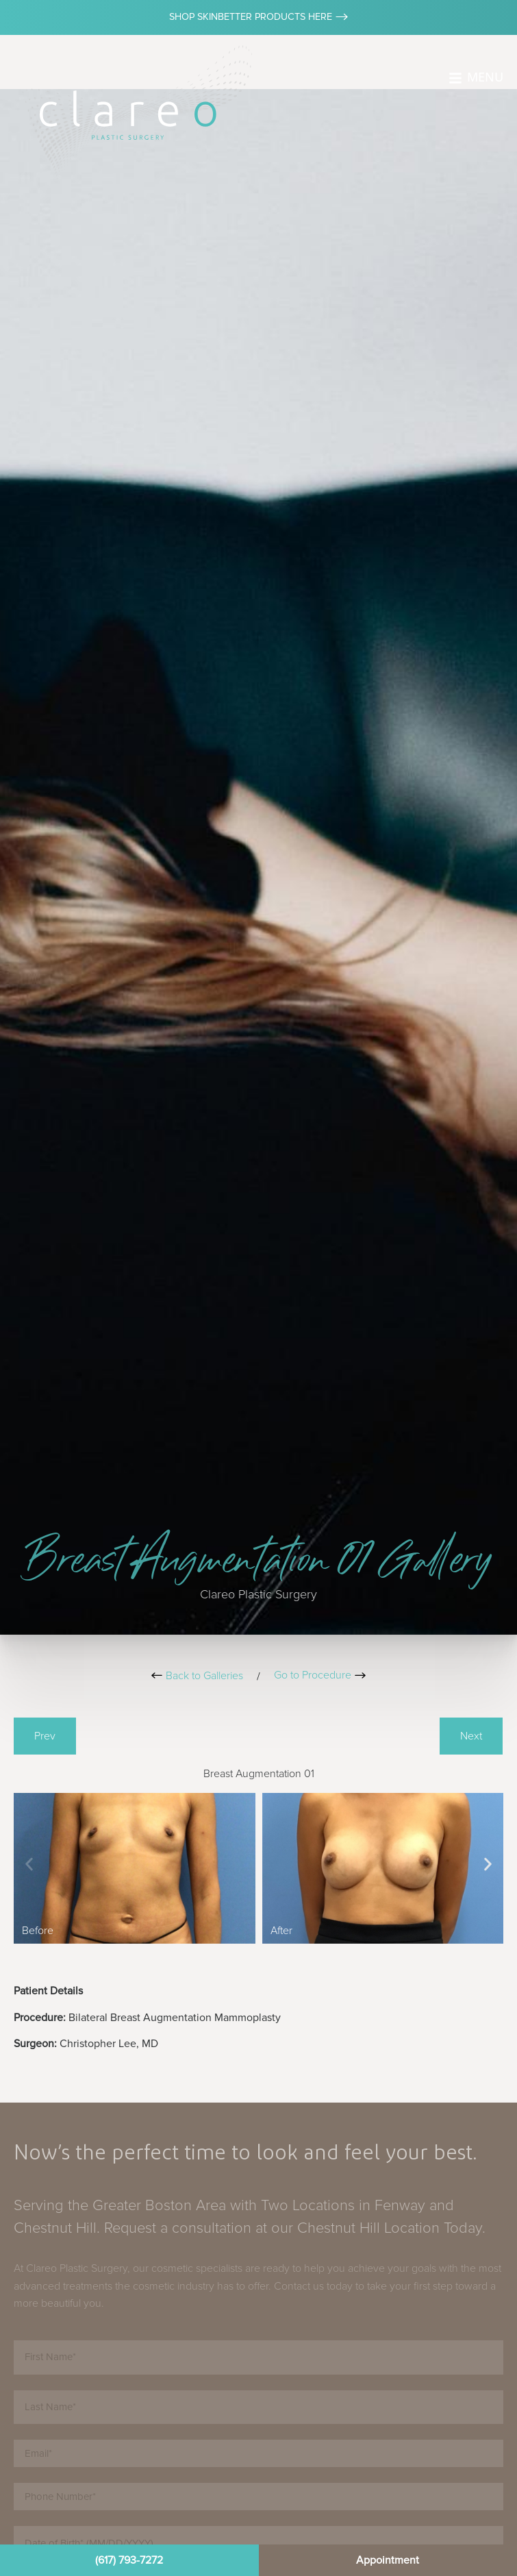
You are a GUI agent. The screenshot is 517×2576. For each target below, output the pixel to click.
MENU (485, 77)
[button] (29, 1863)
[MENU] (455, 78)
